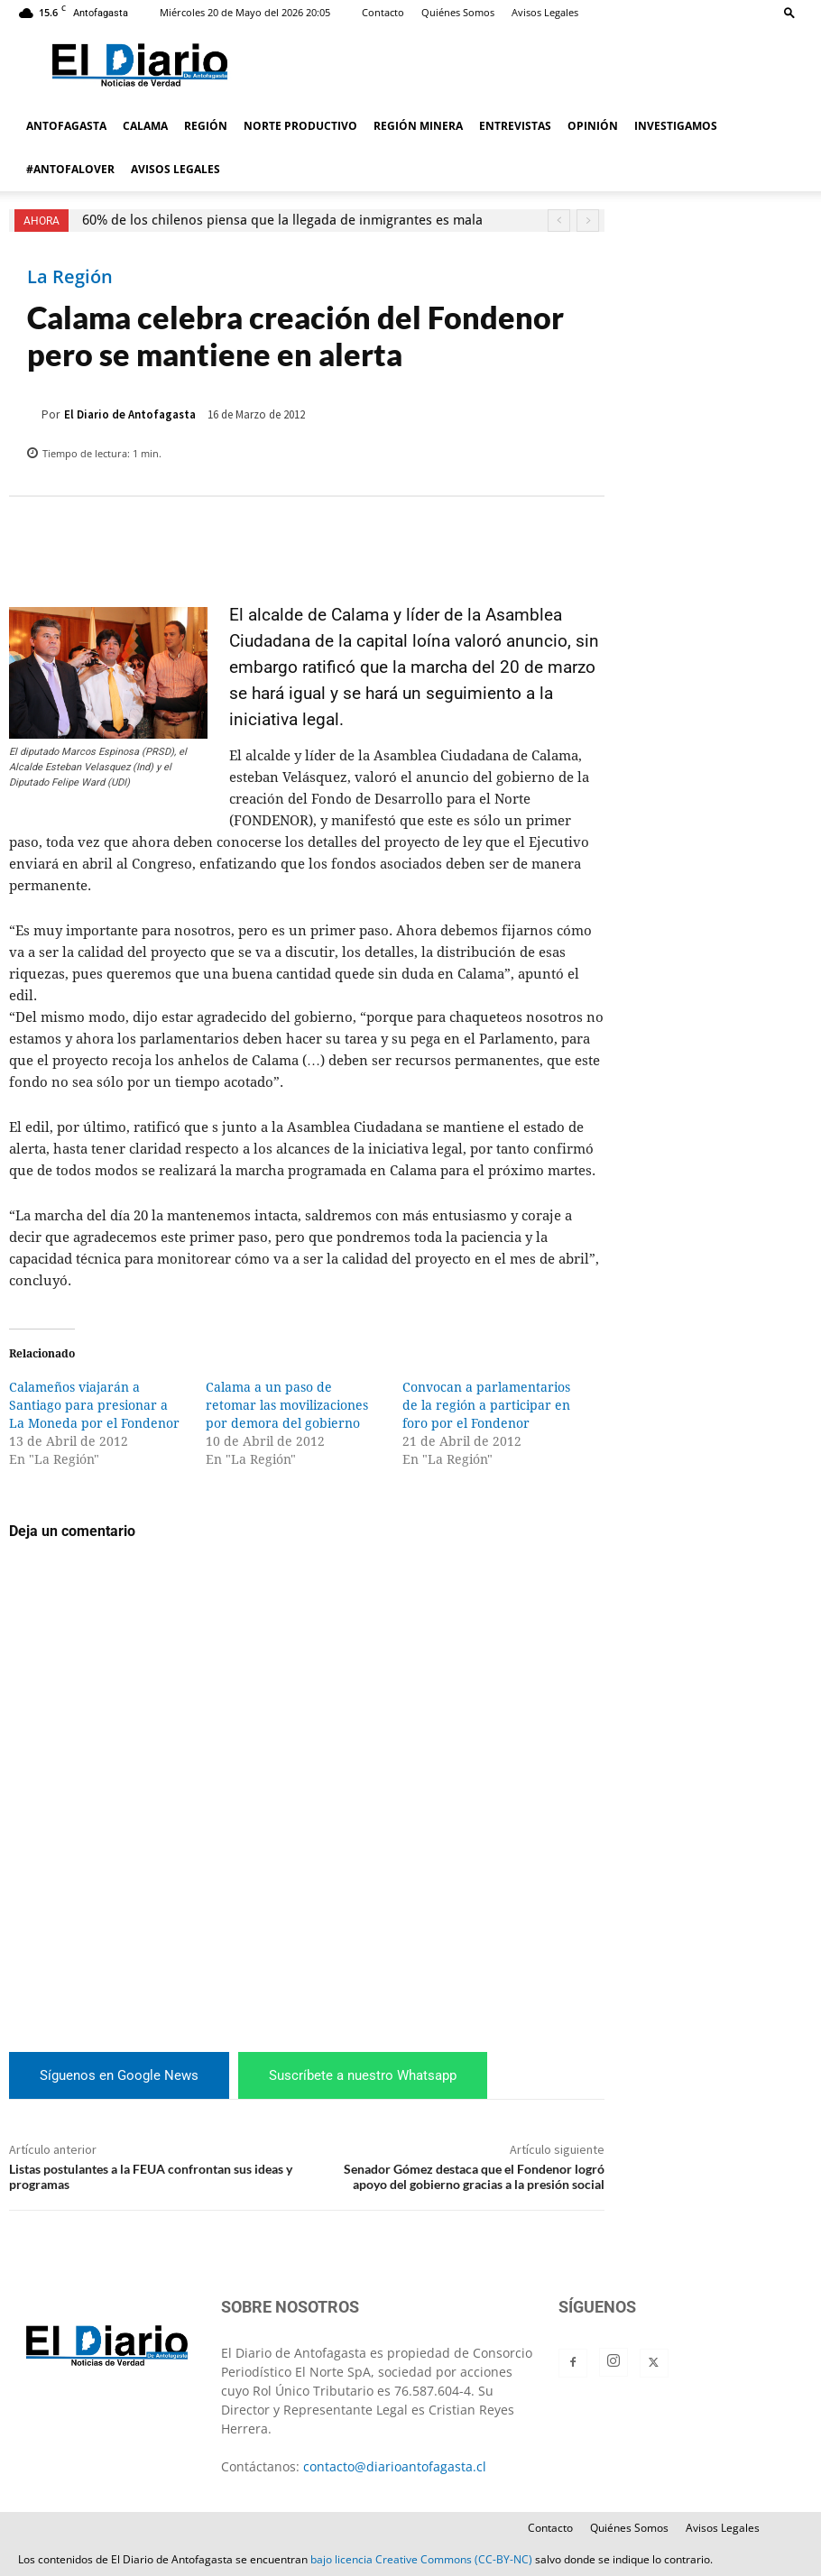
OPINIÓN (592, 125)
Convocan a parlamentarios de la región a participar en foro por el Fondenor (486, 1405)
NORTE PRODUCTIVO (300, 125)
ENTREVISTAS (515, 125)
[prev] (559, 220)
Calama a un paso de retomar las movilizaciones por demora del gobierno (287, 1405)
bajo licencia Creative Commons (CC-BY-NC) (421, 2559)
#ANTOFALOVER (70, 169)
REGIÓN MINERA (418, 125)
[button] (789, 12)
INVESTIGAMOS (675, 125)
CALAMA (145, 125)
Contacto (383, 12)
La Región (70, 277)
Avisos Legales (545, 12)
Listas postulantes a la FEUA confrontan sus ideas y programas (150, 2176)
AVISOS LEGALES (175, 169)
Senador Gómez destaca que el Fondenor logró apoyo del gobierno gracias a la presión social (474, 2176)
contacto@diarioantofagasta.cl (394, 2466)
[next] (588, 220)
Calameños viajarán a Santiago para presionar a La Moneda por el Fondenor (94, 1405)
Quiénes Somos (457, 12)
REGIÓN (205, 125)
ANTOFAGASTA (66, 125)
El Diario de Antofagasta (130, 414)
